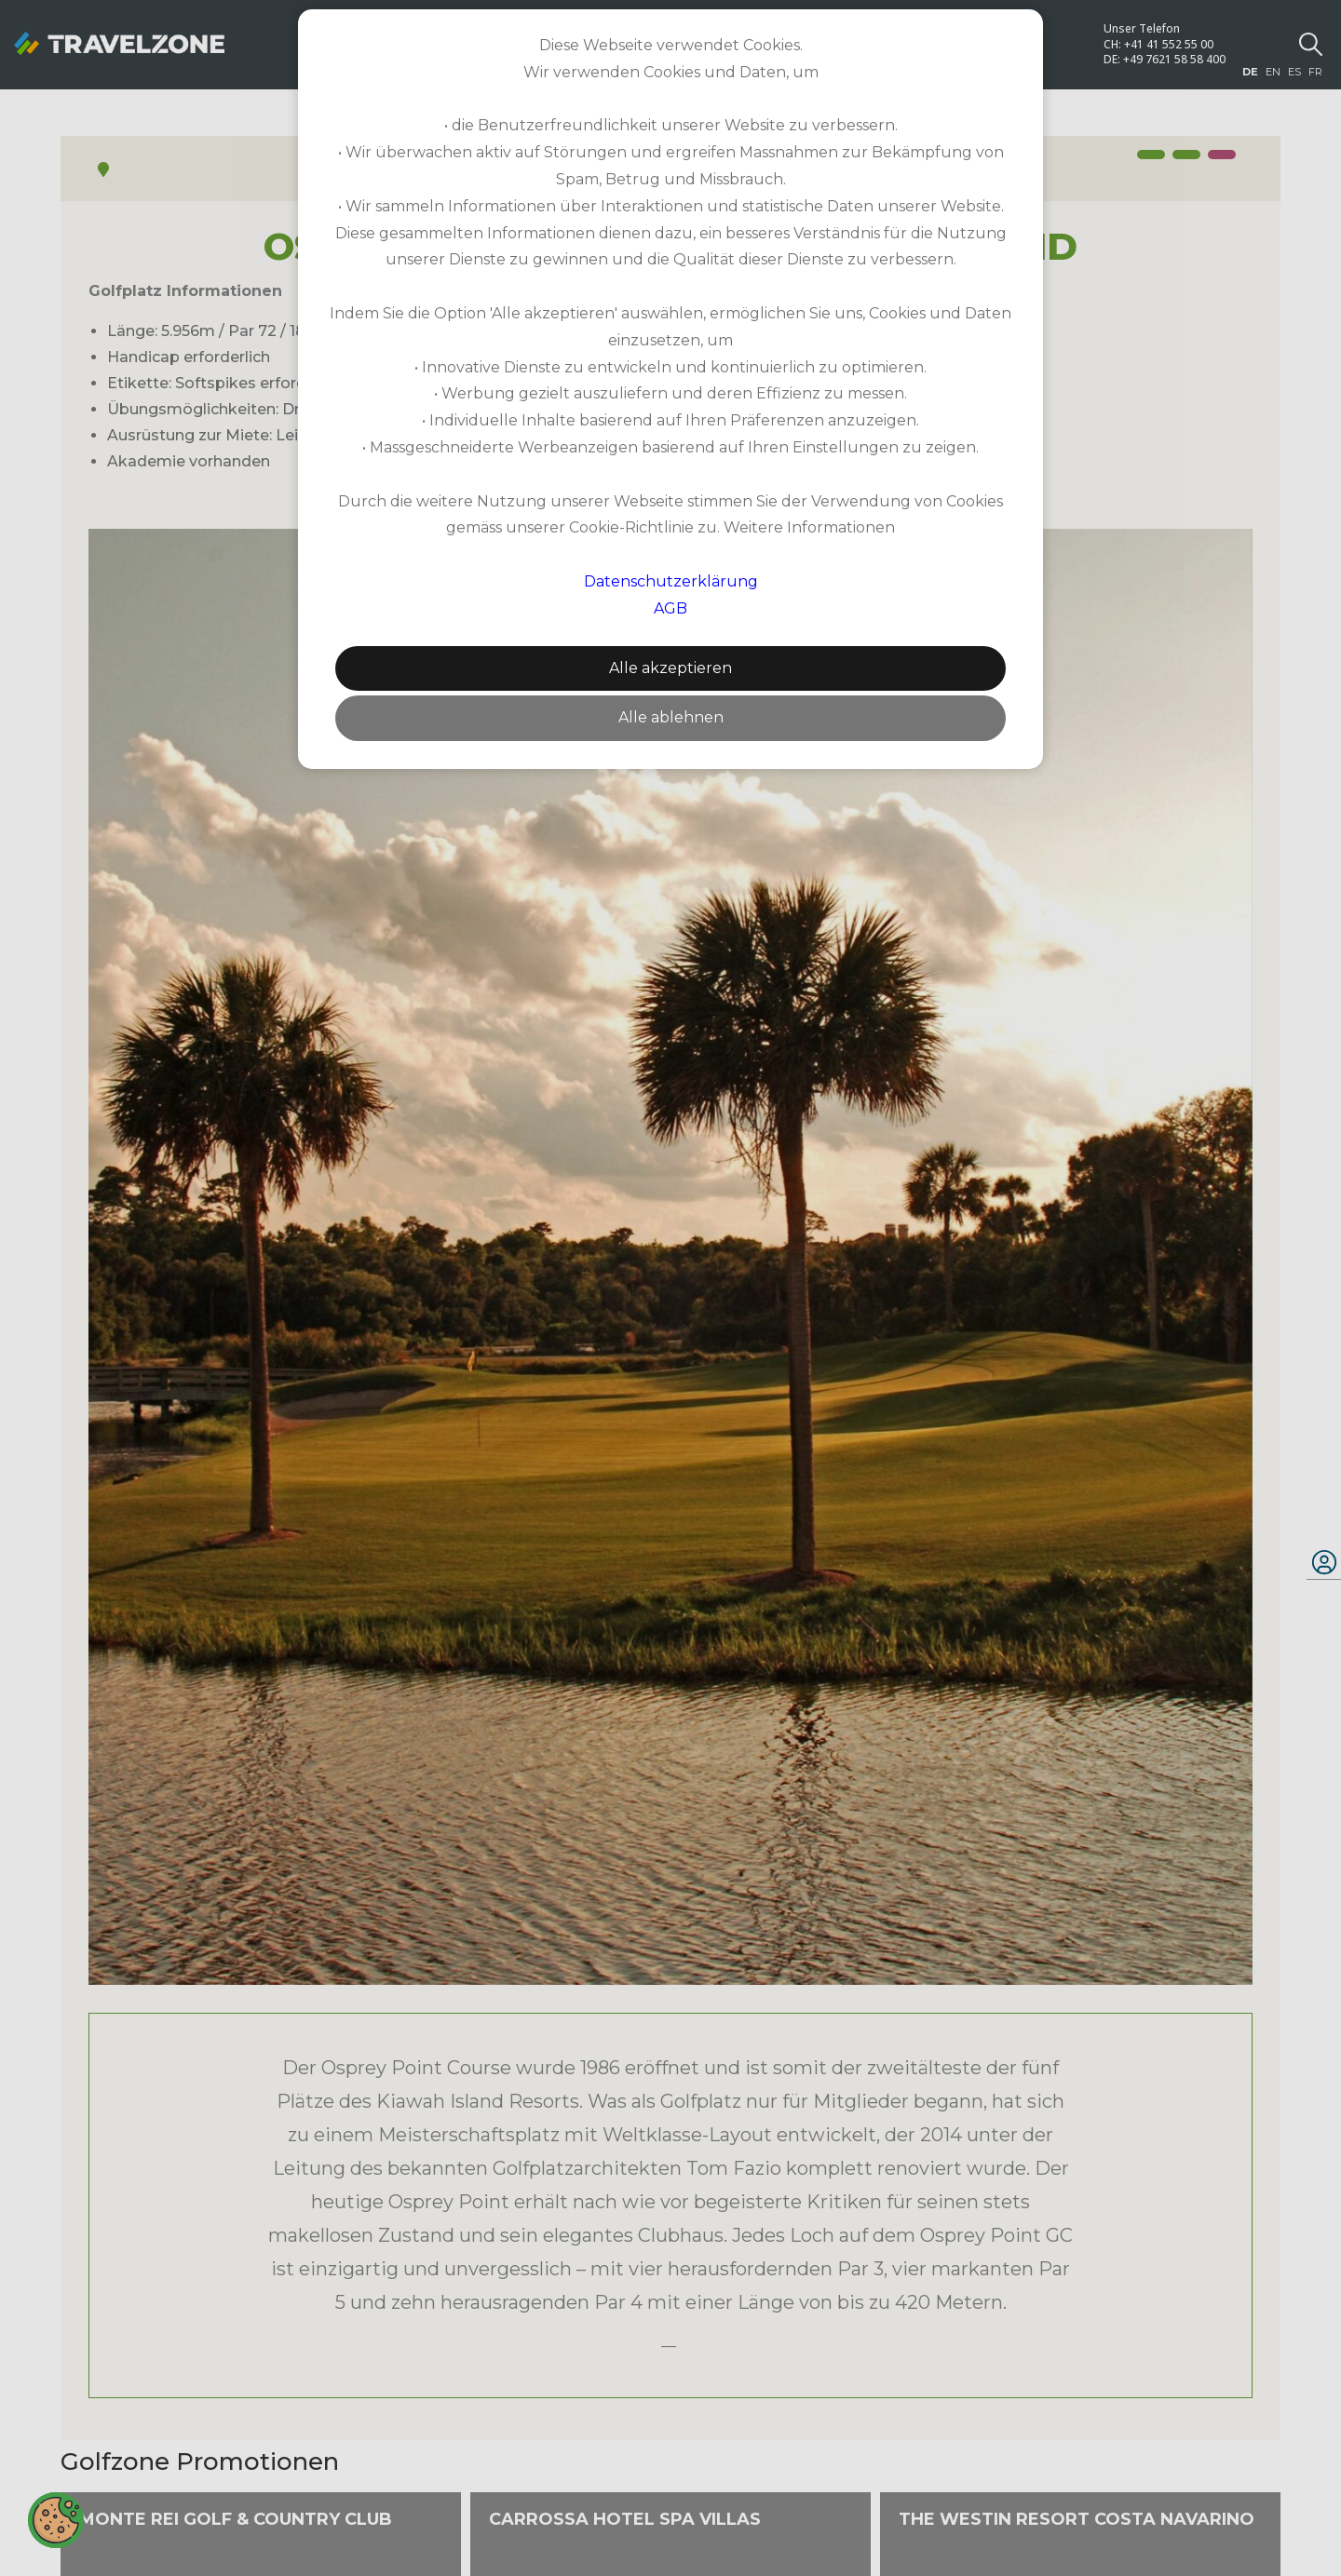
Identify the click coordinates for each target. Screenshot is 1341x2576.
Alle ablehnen (671, 717)
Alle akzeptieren (670, 668)
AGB (670, 608)
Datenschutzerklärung (671, 581)
